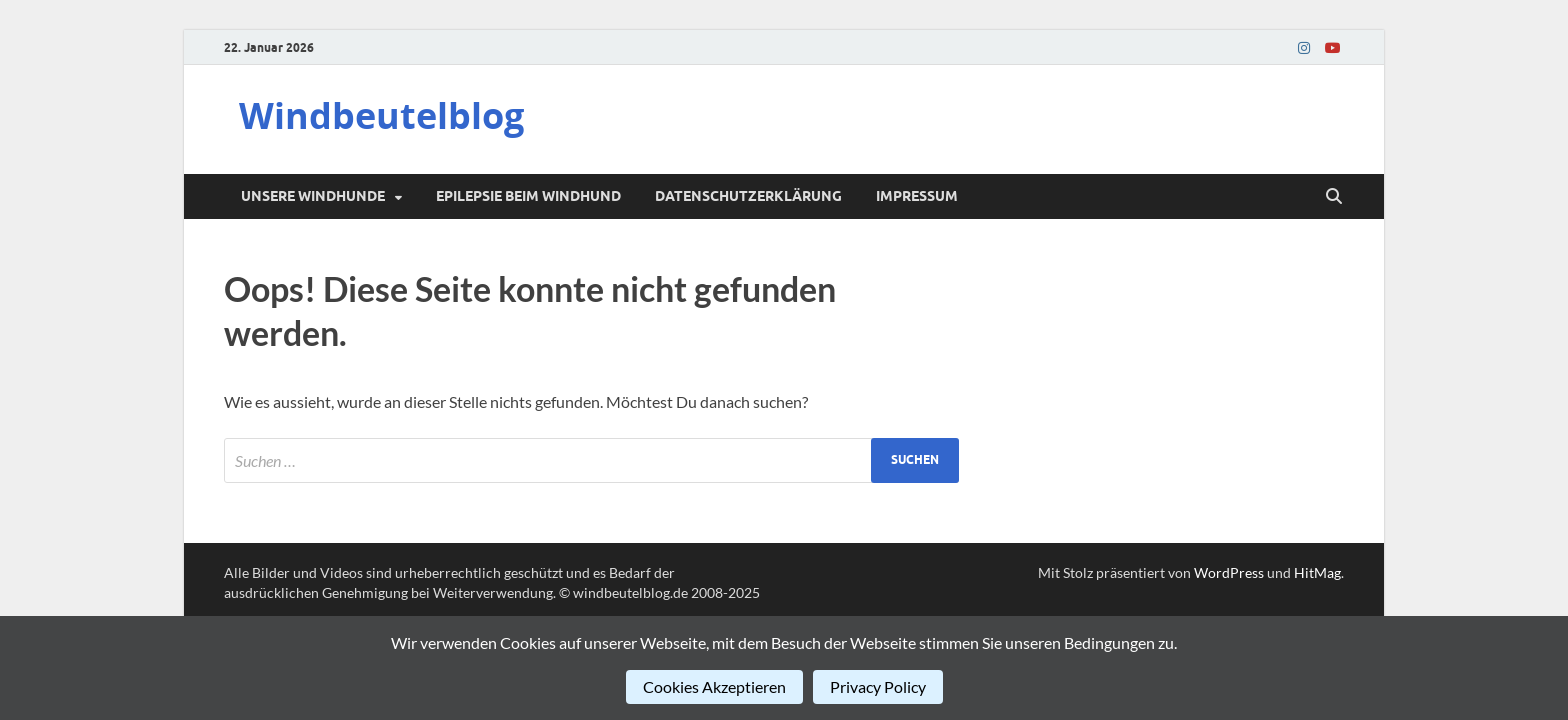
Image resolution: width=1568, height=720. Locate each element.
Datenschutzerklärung (748, 196)
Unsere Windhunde (313, 196)
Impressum (917, 196)
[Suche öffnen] (1334, 197)
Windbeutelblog (381, 115)
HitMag (1317, 572)
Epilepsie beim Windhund (528, 196)
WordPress (1229, 572)
